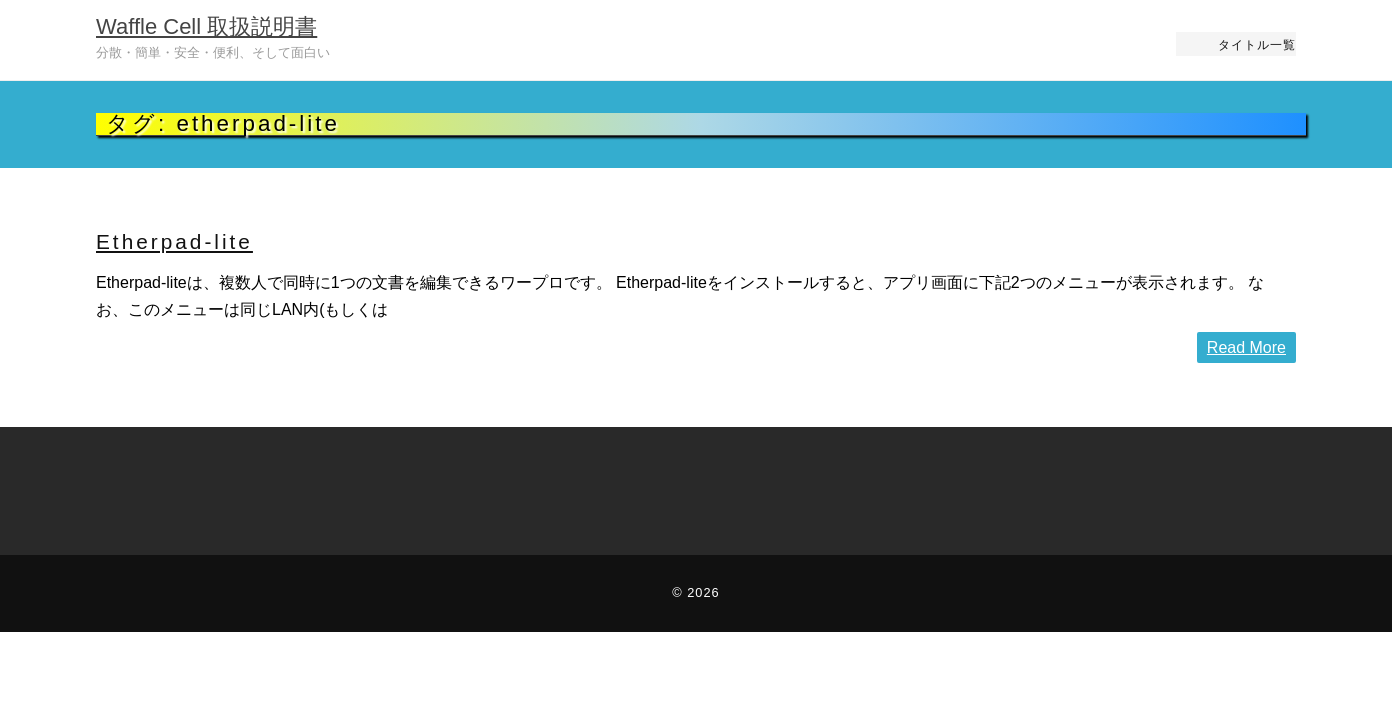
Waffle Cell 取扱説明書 (206, 26)
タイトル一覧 (1257, 44)
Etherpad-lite (174, 241)
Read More (1246, 347)
